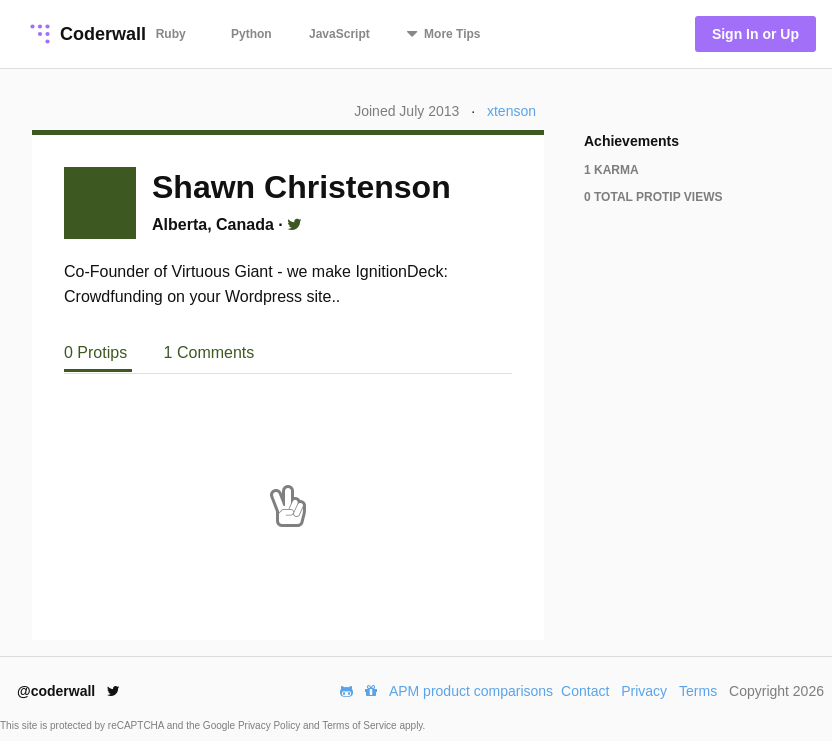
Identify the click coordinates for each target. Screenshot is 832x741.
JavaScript (339, 34)
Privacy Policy (270, 725)
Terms (698, 691)
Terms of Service (360, 725)
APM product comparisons (471, 691)
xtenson (511, 111)
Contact (585, 691)
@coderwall (68, 691)
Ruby (171, 34)
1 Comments (209, 352)
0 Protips (98, 352)
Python (251, 34)
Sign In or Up (755, 34)
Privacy (644, 691)
